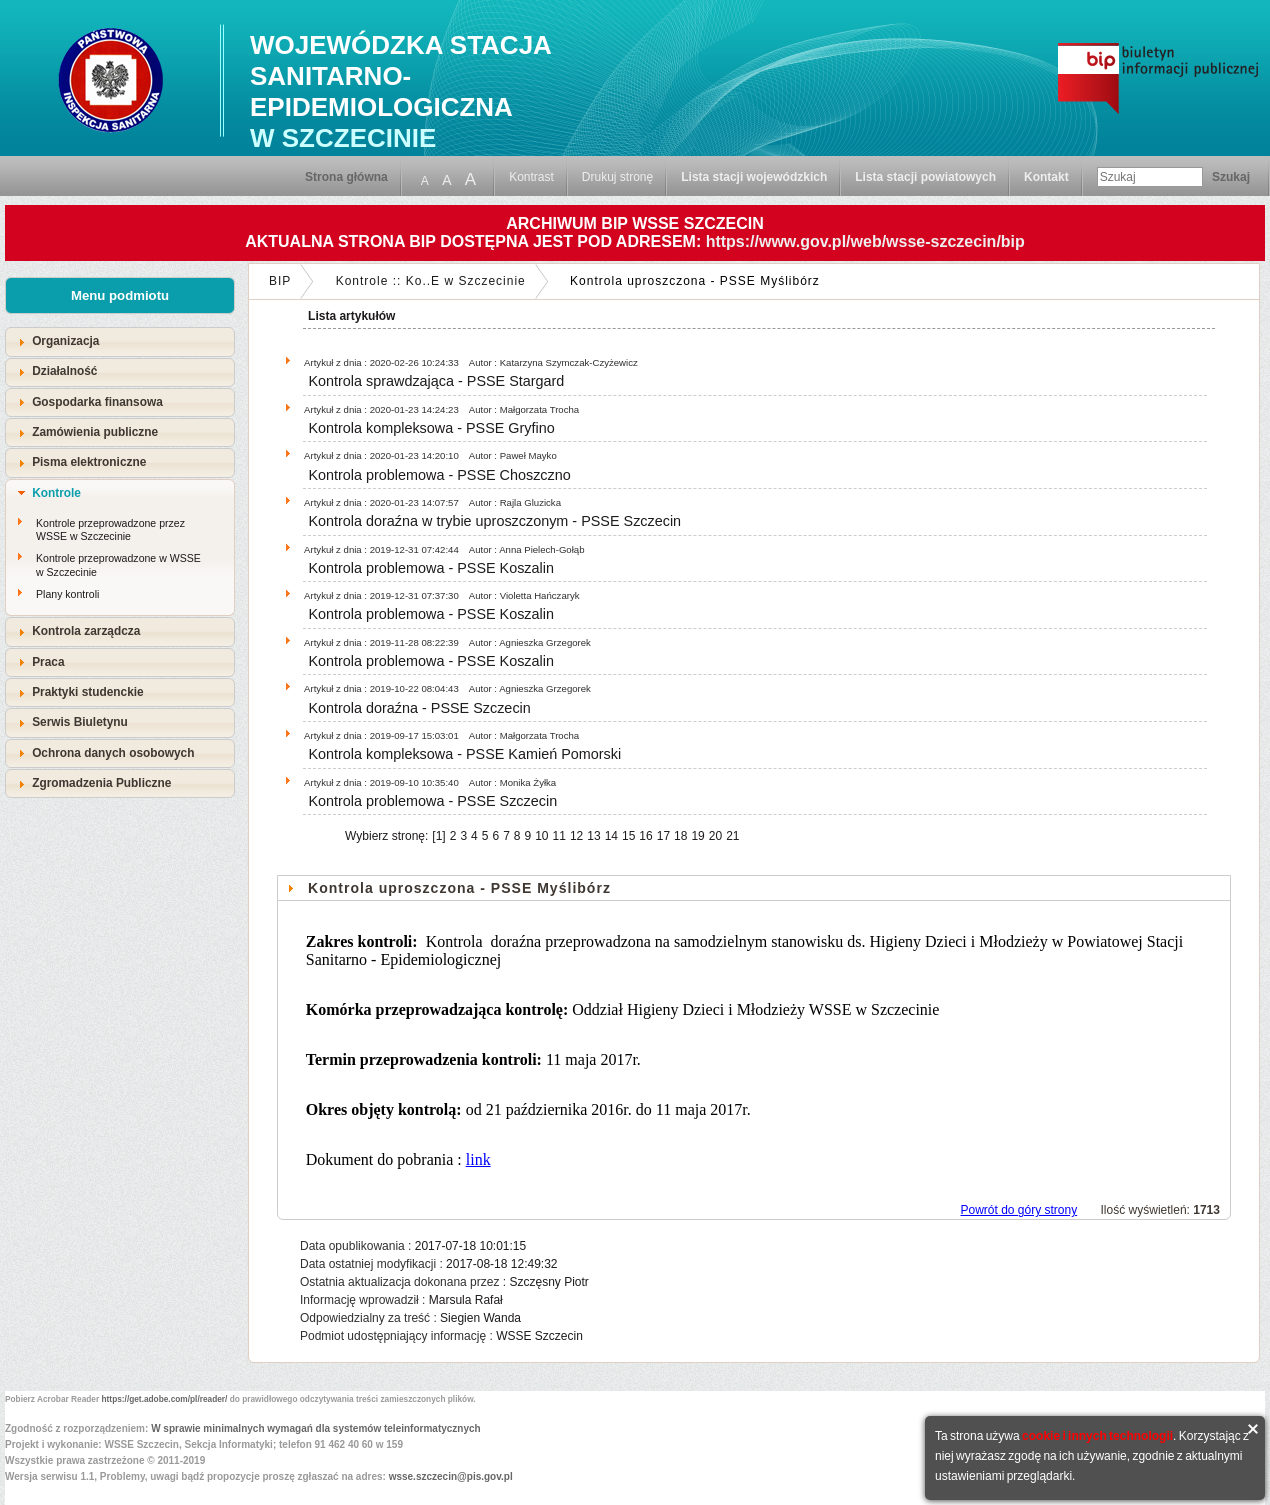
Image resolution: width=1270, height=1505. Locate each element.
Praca (48, 662)
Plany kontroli (67, 594)
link (478, 1159)
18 (680, 836)
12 (576, 836)
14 (611, 836)
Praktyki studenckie (88, 692)
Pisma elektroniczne (89, 462)
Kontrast (531, 177)
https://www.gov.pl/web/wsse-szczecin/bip (865, 241)
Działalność (64, 371)
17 (663, 836)
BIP (280, 281)
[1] (438, 836)
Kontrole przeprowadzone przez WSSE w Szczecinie (110, 530)
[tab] (120, 341)
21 (732, 836)
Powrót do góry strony (1018, 1210)
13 (593, 836)
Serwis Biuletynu (80, 722)
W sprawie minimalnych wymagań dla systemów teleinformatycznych (316, 1428)
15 (628, 836)
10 (541, 836)
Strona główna (346, 177)
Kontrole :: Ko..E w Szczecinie (431, 281)
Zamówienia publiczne (95, 432)
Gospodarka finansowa (97, 402)
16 (645, 836)
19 (697, 836)
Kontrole (56, 493)
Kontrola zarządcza (86, 631)
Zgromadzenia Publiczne (101, 783)
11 (559, 836)
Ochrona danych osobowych (113, 753)
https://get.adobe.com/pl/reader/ (165, 1399)
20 (715, 836)
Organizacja (65, 341)
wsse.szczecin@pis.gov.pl (451, 1476)
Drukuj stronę (617, 177)
